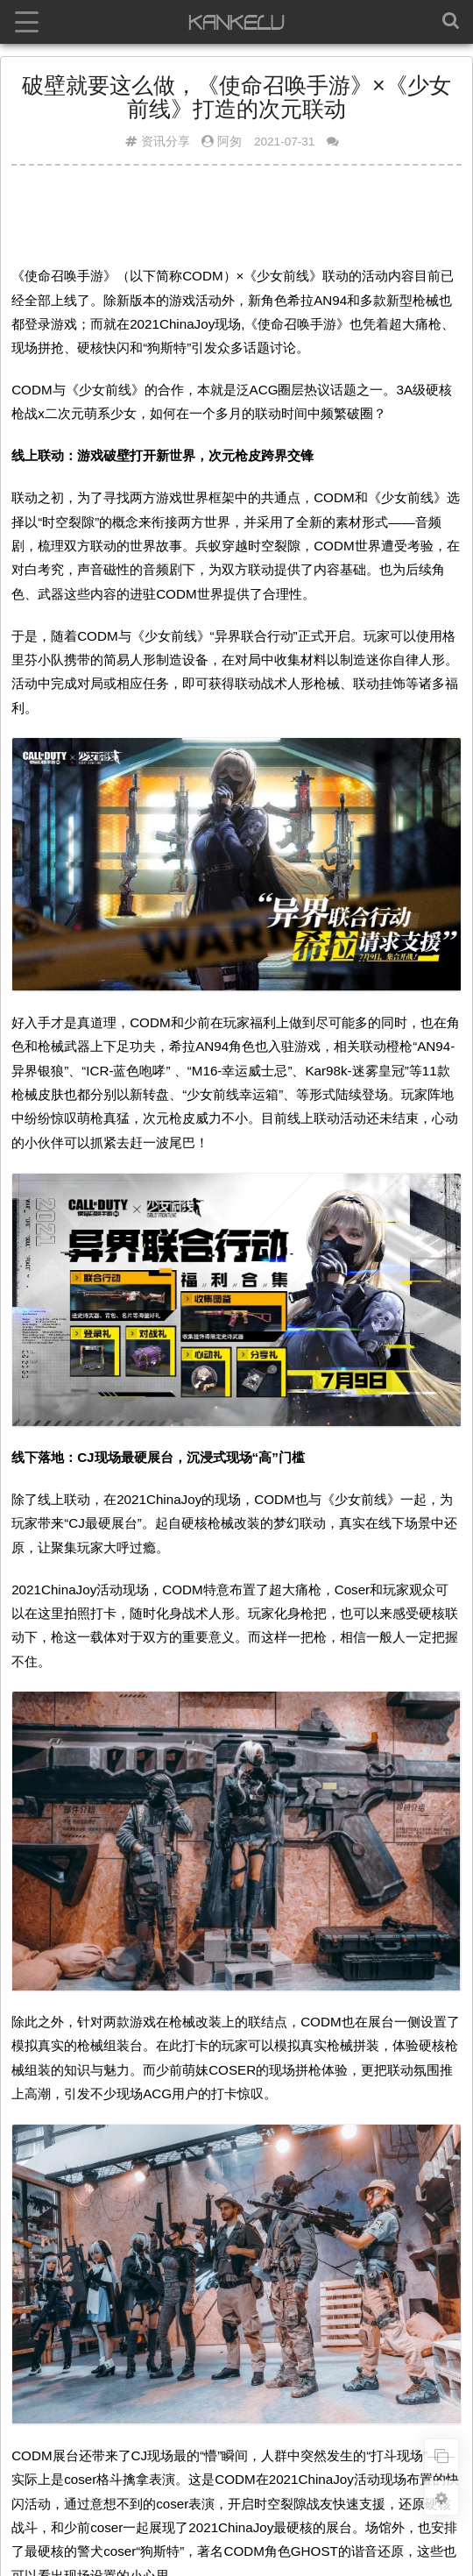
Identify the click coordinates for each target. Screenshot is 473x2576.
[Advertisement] (236, 221)
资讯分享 (165, 141)
